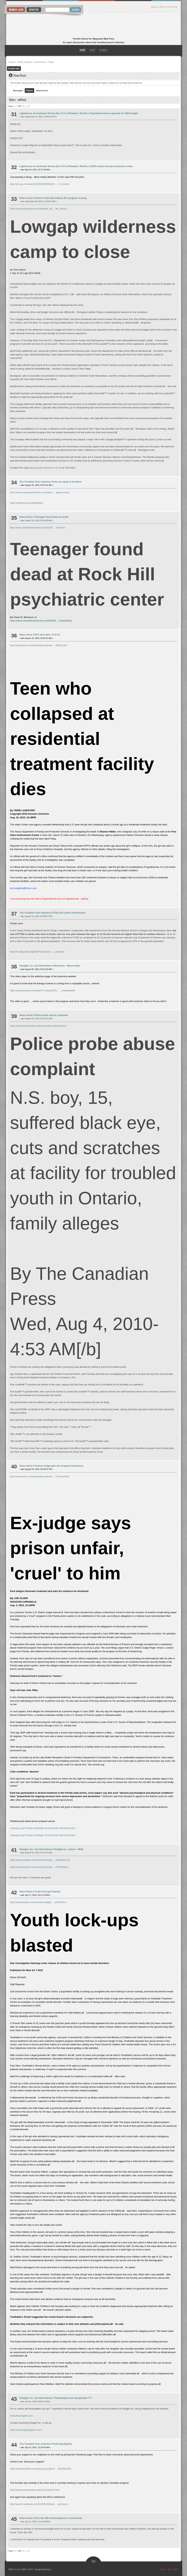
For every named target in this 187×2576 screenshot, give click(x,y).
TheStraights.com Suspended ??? (73, 2398)
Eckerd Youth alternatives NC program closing (61, 198)
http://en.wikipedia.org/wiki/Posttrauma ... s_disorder (37, 951)
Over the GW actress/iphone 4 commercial (58, 2518)
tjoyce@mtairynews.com (46, 467)
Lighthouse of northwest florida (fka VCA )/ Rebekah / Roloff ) (53, 113)
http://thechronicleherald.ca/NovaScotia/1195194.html (38, 1026)
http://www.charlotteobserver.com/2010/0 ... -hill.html (37, 527)
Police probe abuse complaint (51, 1015)
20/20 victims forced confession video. (111, 166)
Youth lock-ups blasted (47, 1891)
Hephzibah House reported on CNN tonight (114, 113)
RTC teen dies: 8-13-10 (47, 634)
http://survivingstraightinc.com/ (26, 2430)
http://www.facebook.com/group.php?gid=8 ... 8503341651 (40, 2468)
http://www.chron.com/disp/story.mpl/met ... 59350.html (38, 645)
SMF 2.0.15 (14, 2569)
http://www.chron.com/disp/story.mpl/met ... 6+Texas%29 (39, 1476)
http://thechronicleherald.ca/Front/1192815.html (34, 2490)
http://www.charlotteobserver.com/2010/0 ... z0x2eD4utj (40, 620)
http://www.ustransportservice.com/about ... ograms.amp (39, 492)
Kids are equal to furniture (67, 481)
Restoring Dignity (62, 2443)
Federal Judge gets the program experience (59, 1465)
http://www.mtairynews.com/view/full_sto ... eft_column (38, 208)
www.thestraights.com (21, 2415)
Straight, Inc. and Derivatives (35, 965)
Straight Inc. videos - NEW (68, 1849)
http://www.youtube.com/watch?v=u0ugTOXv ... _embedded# (42, 990)
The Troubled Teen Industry (34, 481)
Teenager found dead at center (52, 517)
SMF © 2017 (27, 2569)
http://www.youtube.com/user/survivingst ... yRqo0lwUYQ (40, 1860)
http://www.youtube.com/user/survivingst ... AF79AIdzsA (39, 1867)
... (26, 106)
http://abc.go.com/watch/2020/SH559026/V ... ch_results (39, 184)
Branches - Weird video (67, 965)
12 (28, 106)
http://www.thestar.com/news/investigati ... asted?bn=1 (38, 1902)
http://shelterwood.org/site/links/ (26, 503)
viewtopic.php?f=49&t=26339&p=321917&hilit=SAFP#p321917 (43, 1835)
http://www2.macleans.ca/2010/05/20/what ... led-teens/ (39, 2504)
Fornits (93, 25)
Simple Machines (43, 2569)
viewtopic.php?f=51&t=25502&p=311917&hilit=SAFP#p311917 (43, 1828)
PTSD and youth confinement (68, 912)
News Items (26, 198)
